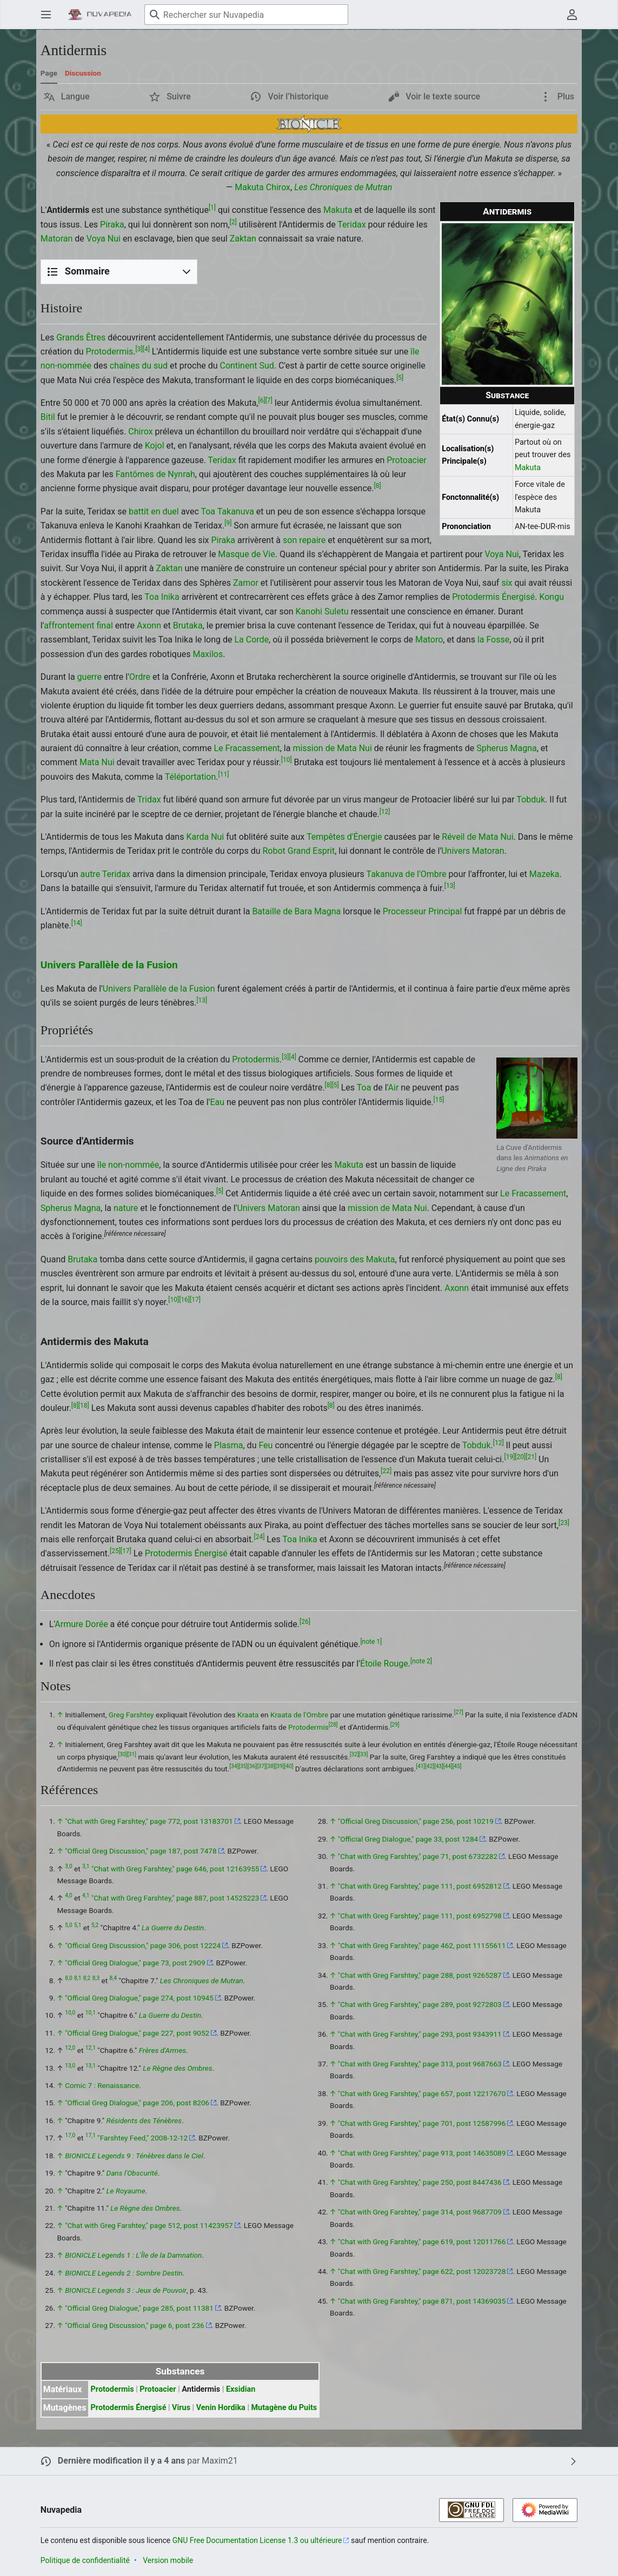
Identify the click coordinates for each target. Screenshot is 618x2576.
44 (448, 1767)
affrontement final (78, 625)
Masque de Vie (246, 554)
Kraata (248, 1714)
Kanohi (309, 611)
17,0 (70, 2136)
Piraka (112, 224)
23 (564, 1522)
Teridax (351, 224)
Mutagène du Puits (284, 2407)
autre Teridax (105, 874)
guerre (89, 677)
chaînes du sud (139, 365)
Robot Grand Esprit (298, 851)
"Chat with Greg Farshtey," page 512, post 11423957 (149, 2225)
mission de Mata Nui (332, 748)
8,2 (86, 1978)
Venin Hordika (220, 2407)
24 (259, 1537)
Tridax (149, 799)
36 (252, 1767)
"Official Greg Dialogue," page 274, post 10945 (139, 1997)
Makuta (249, 187)
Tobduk (530, 799)
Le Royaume (126, 2190)
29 (395, 1725)
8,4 (113, 1978)
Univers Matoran (472, 851)
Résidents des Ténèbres (144, 2120)
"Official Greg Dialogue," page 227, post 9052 (137, 2033)
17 (195, 1299)
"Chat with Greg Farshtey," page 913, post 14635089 (422, 2153)
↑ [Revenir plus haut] (60, 1714)
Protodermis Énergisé (493, 597)
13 (449, 885)
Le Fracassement (247, 748)
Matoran (57, 238)
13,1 (90, 2066)
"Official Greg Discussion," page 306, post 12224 (143, 1945)
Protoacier (407, 460)
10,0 (70, 2013)
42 (429, 1767)
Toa (208, 511)
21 (531, 1457)
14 (76, 923)
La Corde (252, 639)
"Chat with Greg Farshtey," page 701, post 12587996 (422, 2123)
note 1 (371, 1641)
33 (363, 1754)
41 (420, 1767)
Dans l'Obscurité (132, 2173)
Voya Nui (104, 238)
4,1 (85, 1896)
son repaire (304, 540)
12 (385, 811)
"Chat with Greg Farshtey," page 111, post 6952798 (420, 1915)
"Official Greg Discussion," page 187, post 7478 (140, 1850)
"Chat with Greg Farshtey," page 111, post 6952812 (420, 1886)
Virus (181, 2407)
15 (439, 1099)
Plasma (228, 1445)
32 (354, 1754)
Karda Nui (205, 837)
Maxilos (207, 654)
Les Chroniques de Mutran (343, 187)
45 (457, 1767)
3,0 (68, 1866)
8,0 (68, 1978)
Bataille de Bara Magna (296, 911)
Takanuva (235, 511)
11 (223, 774)
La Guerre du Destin (173, 1927)
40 (288, 1767)
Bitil (48, 417)
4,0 (68, 1896)
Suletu (336, 611)
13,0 (70, 2066)
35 (243, 1767)
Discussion (83, 73)
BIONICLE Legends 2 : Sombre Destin (123, 2273)
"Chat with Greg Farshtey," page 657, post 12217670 (422, 2093)
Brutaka (188, 625)
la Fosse (493, 639)
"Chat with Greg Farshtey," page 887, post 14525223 (175, 1897)
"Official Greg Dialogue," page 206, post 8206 (137, 2102)
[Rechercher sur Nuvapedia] (246, 14)
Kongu (551, 597)
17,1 (90, 2136)
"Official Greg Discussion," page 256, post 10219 (416, 1821)
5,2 (94, 1926)
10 (286, 760)
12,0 (70, 2048)
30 (122, 1754)
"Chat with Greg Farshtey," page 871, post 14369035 (422, 2301)
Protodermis (110, 351)
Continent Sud (247, 365)
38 (270, 1767)
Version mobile (168, 2560)
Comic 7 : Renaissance (102, 2085)
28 (333, 1725)
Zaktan (243, 238)
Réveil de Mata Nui (477, 837)
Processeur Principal (422, 911)
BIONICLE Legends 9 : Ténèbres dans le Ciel (134, 2155)
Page (49, 73)
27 (458, 1713)
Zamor (245, 583)
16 (184, 1299)
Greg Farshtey (131, 1714)
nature (126, 1208)
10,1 (90, 2013)
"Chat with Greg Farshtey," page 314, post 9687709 (420, 2211)
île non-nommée (128, 1165)
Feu (265, 1445)
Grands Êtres (80, 337)
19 (509, 1457)
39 (279, 1767)
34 (233, 1767)
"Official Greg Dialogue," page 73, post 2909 (135, 1962)
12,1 (90, 2048)
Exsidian (240, 2389)
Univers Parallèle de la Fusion (109, 965)
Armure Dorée (81, 1624)
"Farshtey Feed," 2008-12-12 (142, 2137)
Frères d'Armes (162, 2050)
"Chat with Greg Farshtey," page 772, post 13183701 (149, 1821)
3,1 (85, 1866)
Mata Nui (97, 762)
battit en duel (154, 511)
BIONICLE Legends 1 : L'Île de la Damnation (133, 2255)
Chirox (278, 187)
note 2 (421, 1661)
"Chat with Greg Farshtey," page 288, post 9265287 (420, 1975)
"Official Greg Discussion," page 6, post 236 (134, 2325)
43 (438, 1767)
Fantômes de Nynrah (155, 474)
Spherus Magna (506, 748)
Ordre (139, 677)
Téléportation (190, 777)
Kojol (154, 445)
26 (305, 1621)
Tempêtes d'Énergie (344, 837)
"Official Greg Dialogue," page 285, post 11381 (139, 2308)
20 (520, 1457)
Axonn (149, 625)
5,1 (77, 1926)
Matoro (429, 639)
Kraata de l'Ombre (299, 1714)
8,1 (77, 1978)
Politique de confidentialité (85, 2560)
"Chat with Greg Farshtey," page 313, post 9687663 (420, 2063)
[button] (66, 97)
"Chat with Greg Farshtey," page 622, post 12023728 (422, 2271)
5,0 (68, 1926)
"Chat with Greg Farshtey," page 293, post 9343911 (420, 2034)
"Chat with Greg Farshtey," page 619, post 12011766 (422, 2241)
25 (115, 1551)
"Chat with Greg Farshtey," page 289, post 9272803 (420, 2004)
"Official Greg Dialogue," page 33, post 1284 (408, 1839)
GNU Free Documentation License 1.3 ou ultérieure (257, 2540)
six (506, 583)
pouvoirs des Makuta (355, 1259)
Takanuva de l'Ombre (406, 874)
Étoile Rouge (384, 1663)
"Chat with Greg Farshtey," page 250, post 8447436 (420, 2182)
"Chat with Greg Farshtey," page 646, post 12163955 (175, 1868)
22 (386, 1471)
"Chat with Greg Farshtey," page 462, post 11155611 (422, 1945)
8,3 (95, 1978)
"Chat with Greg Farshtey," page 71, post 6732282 (417, 1856)
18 (83, 1405)
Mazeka (544, 874)
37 (261, 1767)
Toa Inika (161, 597)
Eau (217, 1102)
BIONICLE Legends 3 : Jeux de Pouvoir (126, 2290)
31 (131, 1754)
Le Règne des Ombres (177, 2068)
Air (393, 1087)
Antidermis (201, 2389)
